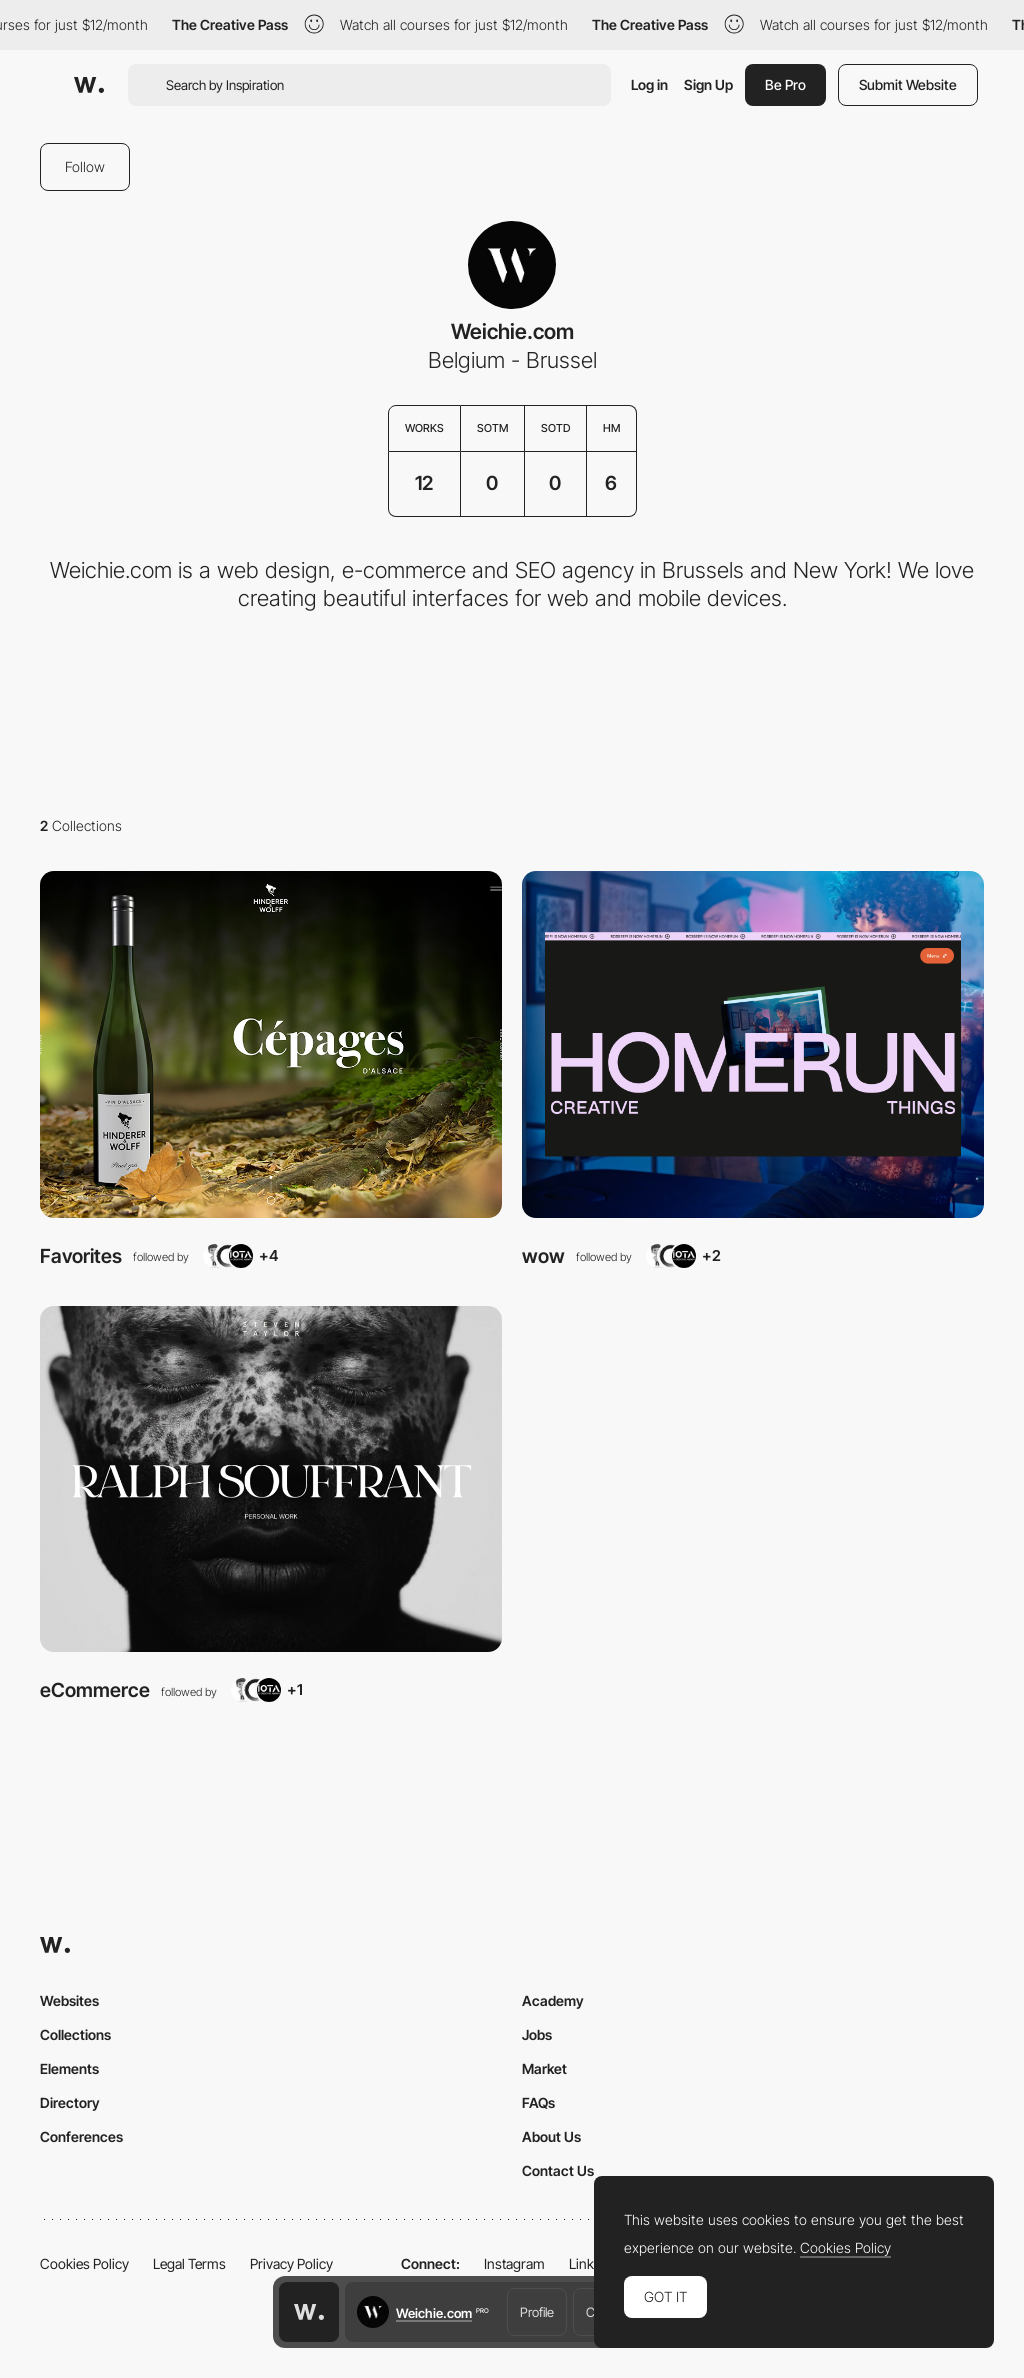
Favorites (81, 1256)
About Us (551, 2136)
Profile (537, 2312)
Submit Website (908, 84)
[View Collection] (271, 1044)
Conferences (81, 2136)
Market (544, 2068)
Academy (553, 2000)
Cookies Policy (84, 2263)
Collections (75, 2034)
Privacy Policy (291, 2263)
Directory (70, 2102)
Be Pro (785, 84)
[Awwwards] (89, 85)
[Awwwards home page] (309, 2312)
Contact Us (558, 2170)
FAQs (538, 2102)
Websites (69, 2000)
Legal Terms (189, 2263)
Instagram (514, 2263)
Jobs (537, 2034)
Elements (69, 2068)
